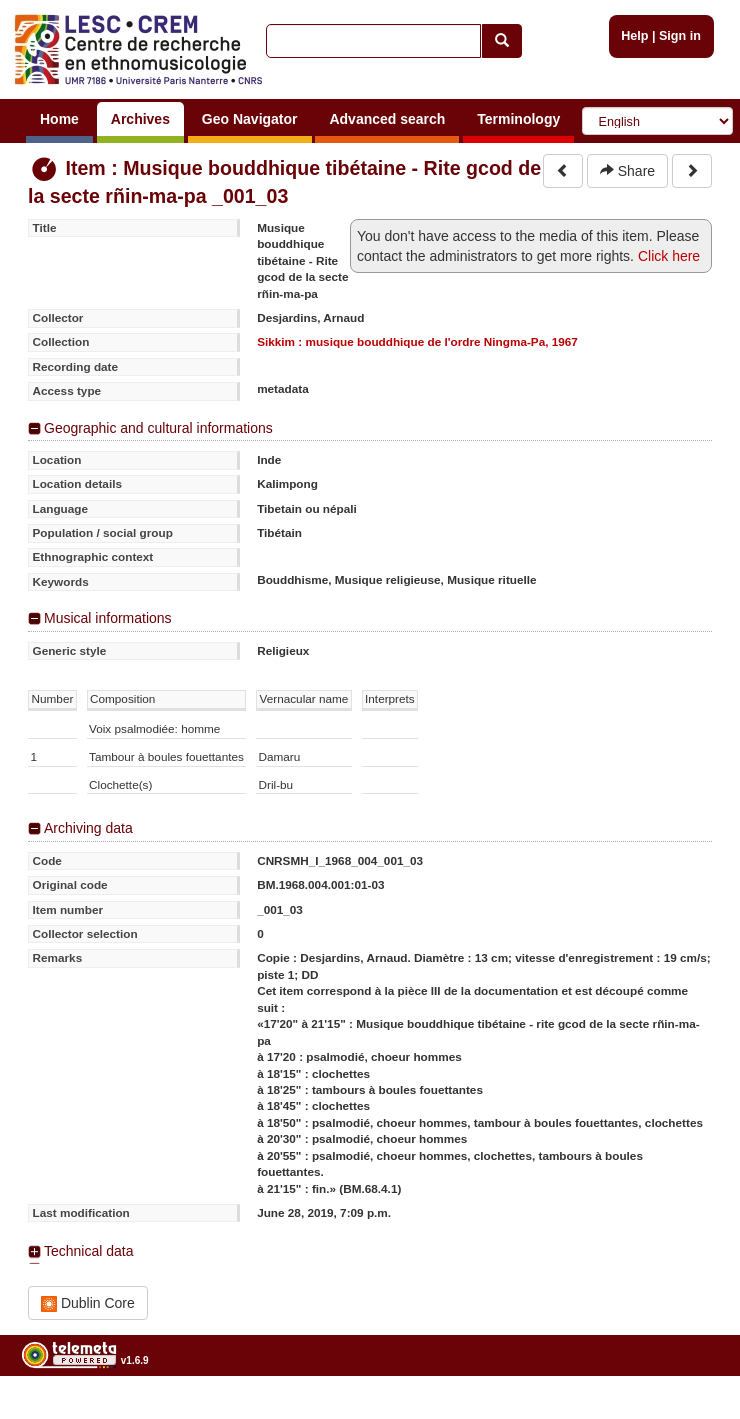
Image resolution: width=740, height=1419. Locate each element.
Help (634, 36)
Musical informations (108, 618)
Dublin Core (88, 1303)
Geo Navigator (250, 119)
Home (59, 119)
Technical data (89, 1251)
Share (627, 171)
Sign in (680, 36)
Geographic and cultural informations (158, 428)
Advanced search (387, 119)
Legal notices (690, 1411)
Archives (140, 119)
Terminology (518, 119)
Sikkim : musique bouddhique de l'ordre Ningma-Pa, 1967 (417, 341)
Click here (669, 256)
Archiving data (88, 828)
